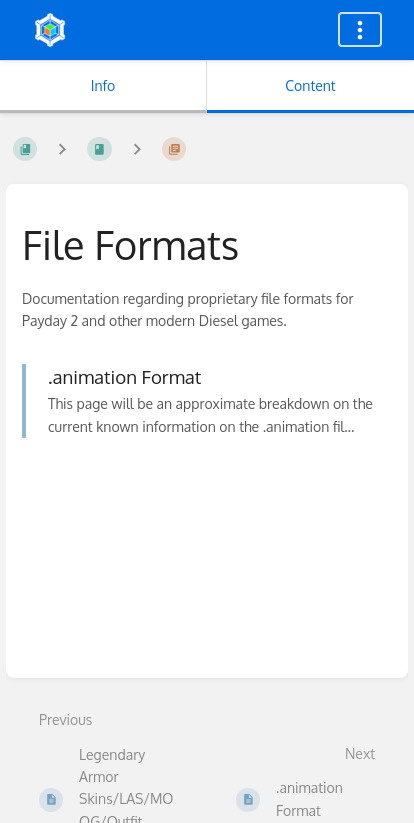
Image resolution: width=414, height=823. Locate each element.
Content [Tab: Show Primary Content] (310, 85)
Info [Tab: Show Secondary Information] (103, 85)
